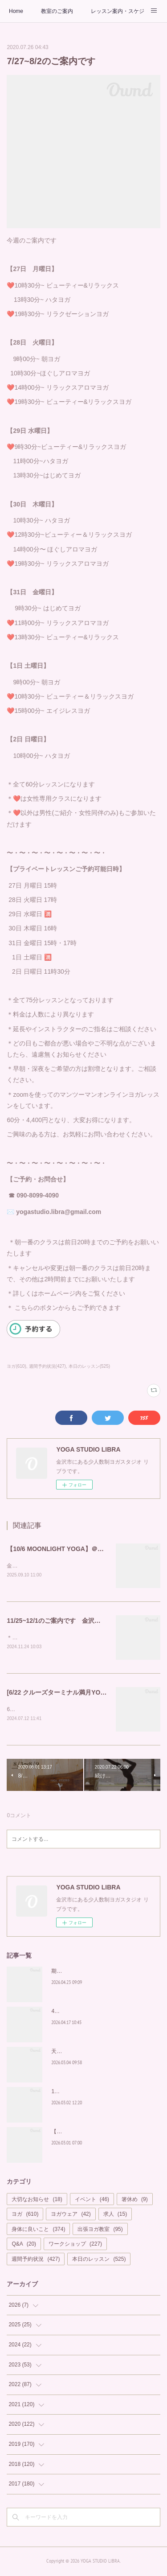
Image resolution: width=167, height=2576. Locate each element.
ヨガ (25, 2216)
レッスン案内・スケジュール (117, 11)
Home (16, 11)
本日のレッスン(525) (89, 1366)
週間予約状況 (36, 2261)
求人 (115, 2216)
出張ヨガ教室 (99, 2231)
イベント (92, 2201)
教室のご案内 (57, 11)
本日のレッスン (99, 2261)
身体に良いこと (38, 2231)
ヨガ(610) (16, 1366)
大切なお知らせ (37, 2201)
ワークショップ (75, 2246)
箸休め (135, 2201)
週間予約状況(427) (47, 1366)
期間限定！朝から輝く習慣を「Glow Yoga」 (104, 1973)
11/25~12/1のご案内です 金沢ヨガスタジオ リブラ (81, 1621)
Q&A (24, 2246)
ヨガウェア (70, 2216)
